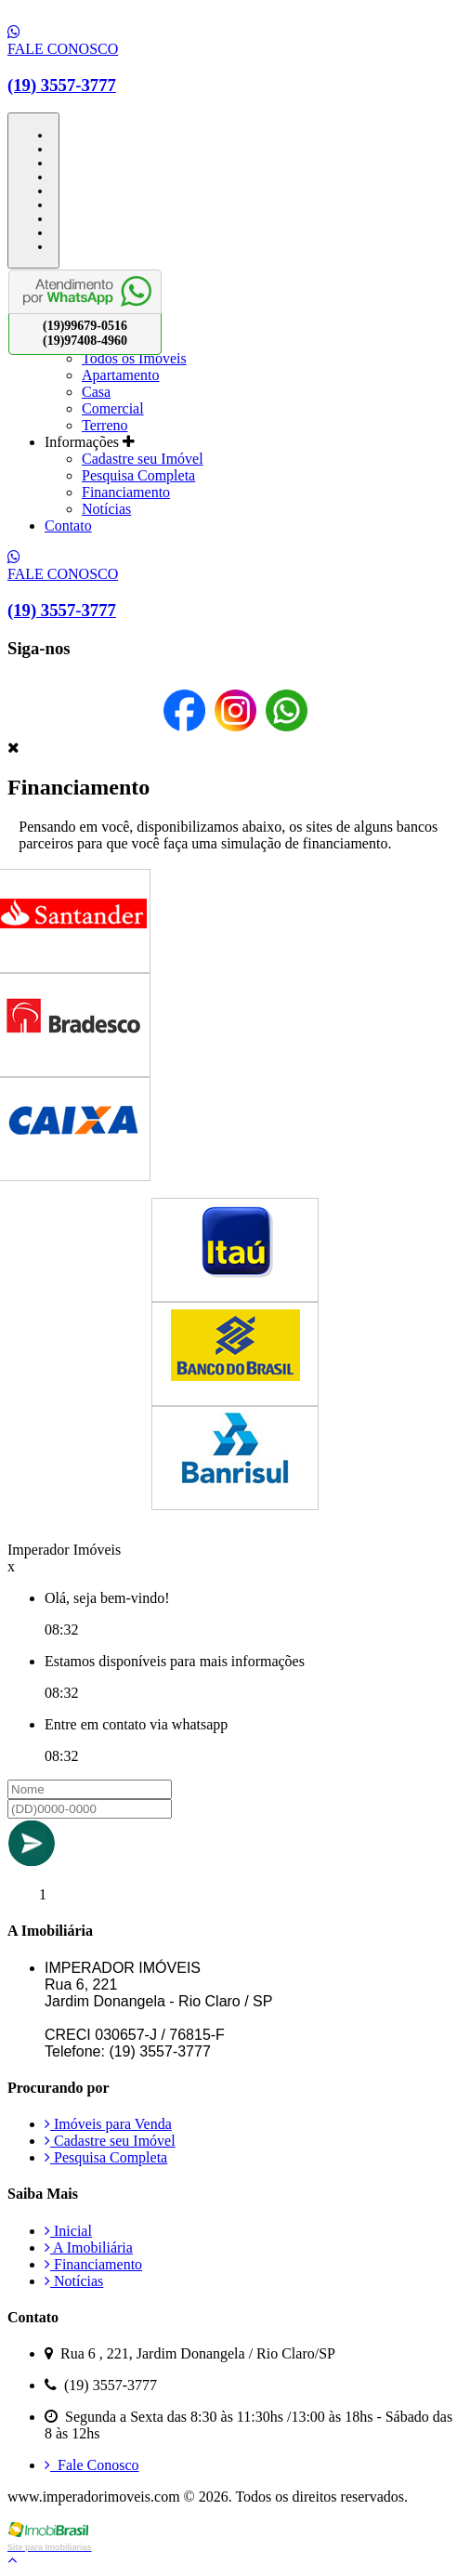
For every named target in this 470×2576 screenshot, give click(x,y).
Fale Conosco (92, 2465)
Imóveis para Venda (108, 2124)
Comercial (113, 408)
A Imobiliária (89, 2247)
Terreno (105, 425)
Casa (96, 392)
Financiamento (126, 492)
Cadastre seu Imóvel (142, 459)
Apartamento (121, 375)
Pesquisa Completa (138, 475)
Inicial (68, 2231)
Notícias (106, 509)
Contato (68, 525)
